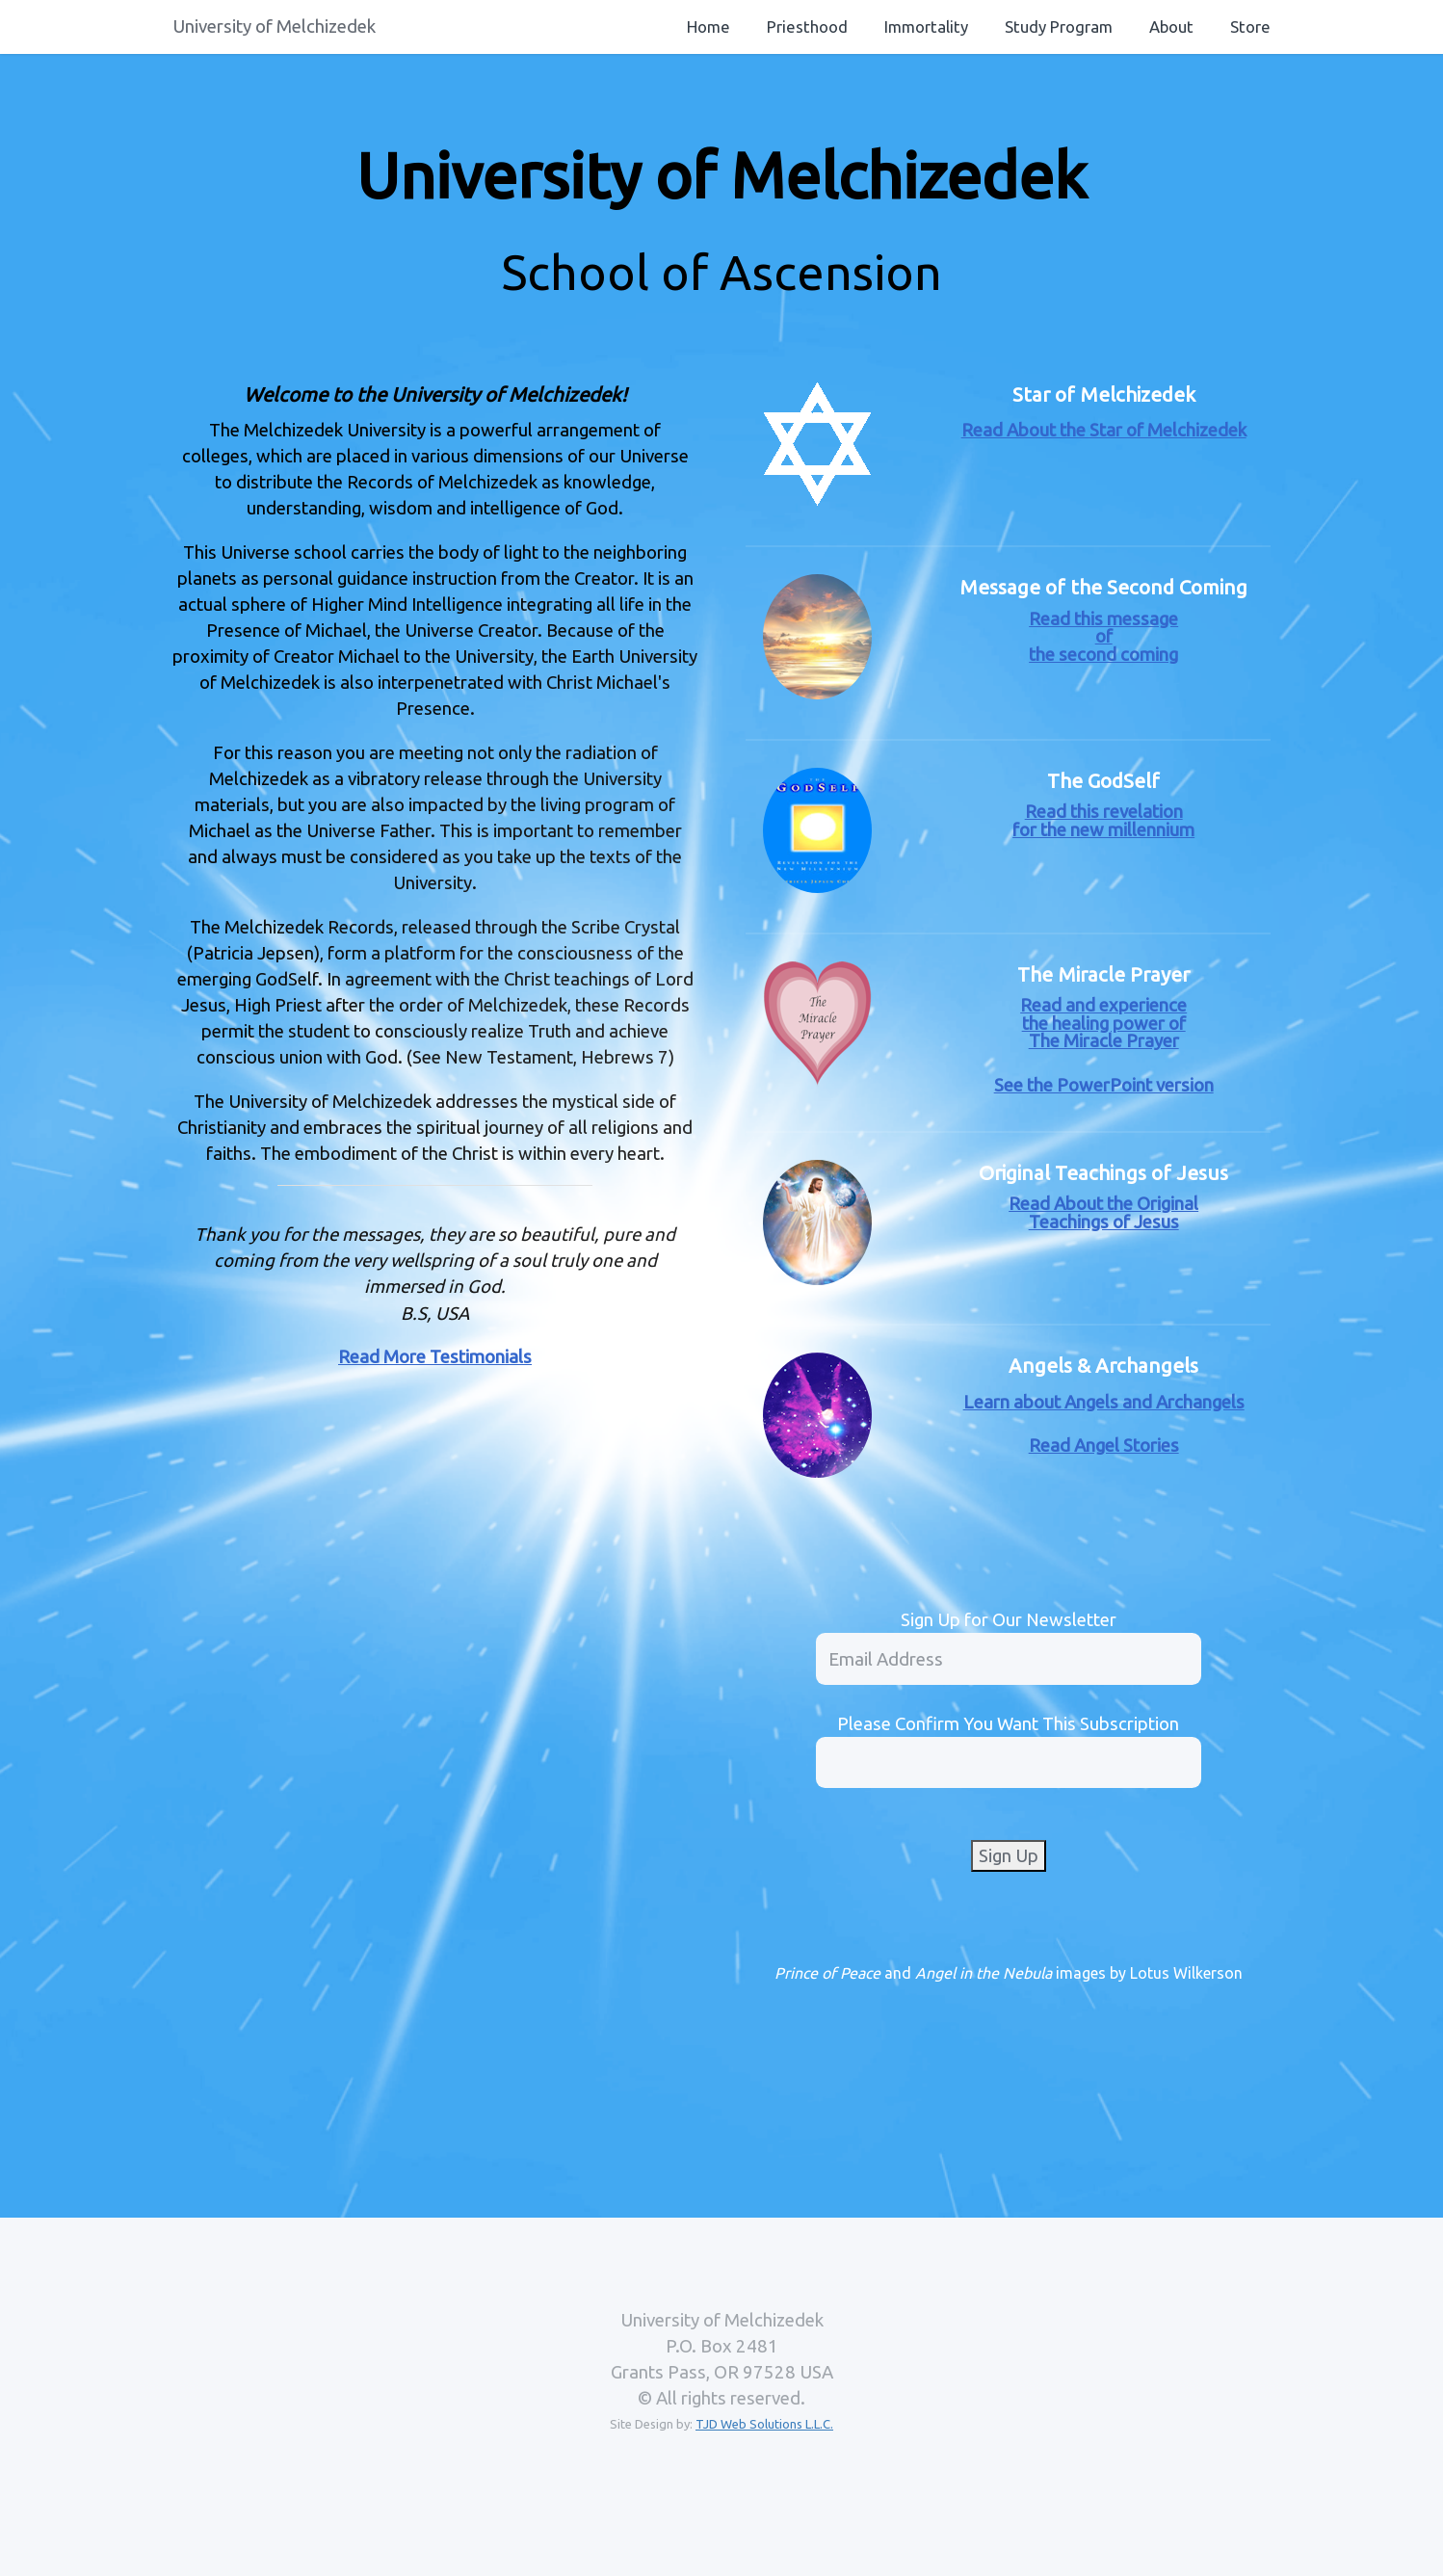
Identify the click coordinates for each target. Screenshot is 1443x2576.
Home (708, 26)
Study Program (1059, 26)
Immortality (926, 26)
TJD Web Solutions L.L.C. (764, 2424)
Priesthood (807, 26)
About (1171, 26)
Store (1250, 26)
